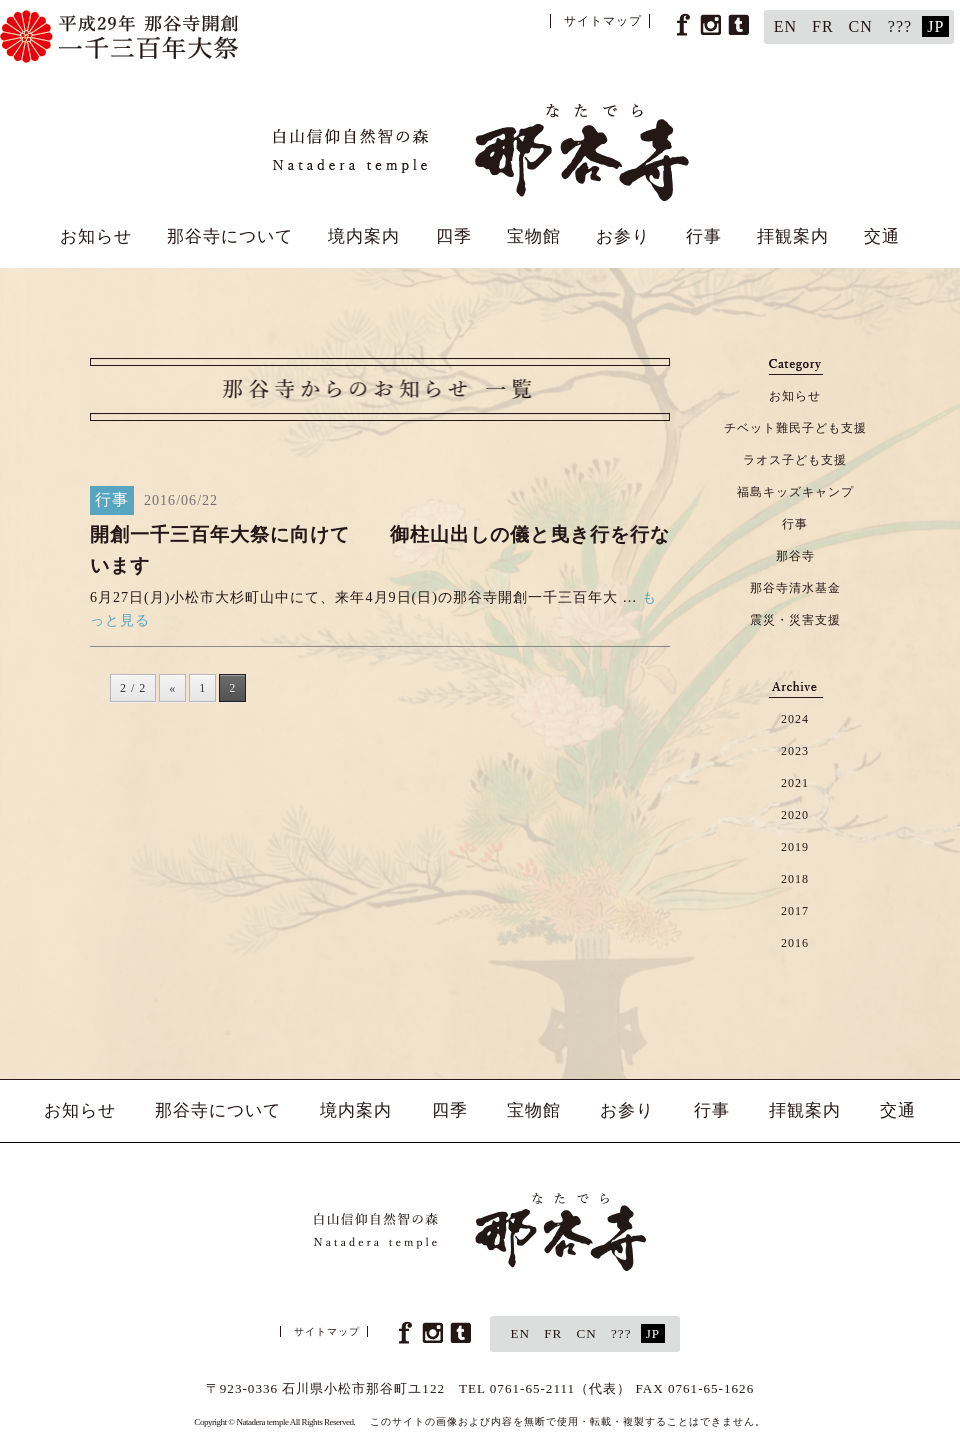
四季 (454, 236)
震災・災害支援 (795, 620)
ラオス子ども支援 (795, 460)
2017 (795, 911)
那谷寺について (230, 236)
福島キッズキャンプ (795, 492)
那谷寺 (795, 556)
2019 (795, 847)
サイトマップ (603, 21)
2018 (795, 879)
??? (900, 26)
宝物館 (534, 236)
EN (785, 26)
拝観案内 (793, 236)
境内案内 (364, 236)
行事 (704, 236)
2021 (795, 783)
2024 (795, 719)
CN (861, 26)
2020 (795, 815)
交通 (882, 236)
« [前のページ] (172, 688)
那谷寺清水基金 (795, 588)
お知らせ (96, 236)
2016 (795, 943)
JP (935, 26)
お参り (623, 236)
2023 (795, 751)
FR (823, 26)
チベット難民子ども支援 (795, 428)
